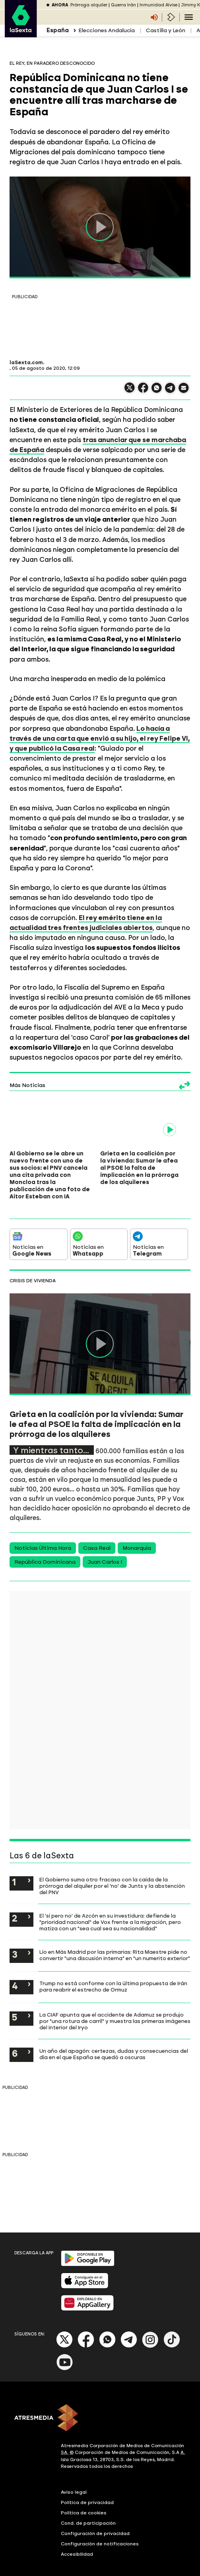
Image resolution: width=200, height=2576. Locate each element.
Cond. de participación (88, 2509)
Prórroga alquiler (88, 5)
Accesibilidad (77, 2540)
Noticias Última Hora (42, 1534)
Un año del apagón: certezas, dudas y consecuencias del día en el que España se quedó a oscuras (113, 2040)
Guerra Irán (123, 5)
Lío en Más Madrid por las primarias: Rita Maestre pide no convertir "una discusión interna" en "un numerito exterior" (114, 1941)
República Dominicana (45, 1548)
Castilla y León (165, 30)
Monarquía (136, 1534)
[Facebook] (86, 2331)
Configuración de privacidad (95, 2519)
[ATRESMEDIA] (100, 2404)
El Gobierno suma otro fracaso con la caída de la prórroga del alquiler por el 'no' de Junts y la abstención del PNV (112, 1871)
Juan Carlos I (104, 1548)
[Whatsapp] (107, 2331)
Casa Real (97, 1534)
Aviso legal (74, 2478)
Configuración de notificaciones (100, 2529)
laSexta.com (26, 362)
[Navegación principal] (188, 17)
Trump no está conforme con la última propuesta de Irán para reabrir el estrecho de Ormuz (113, 1972)
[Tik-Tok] (171, 2331)
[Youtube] (64, 2354)
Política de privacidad (87, 2488)
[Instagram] (150, 2331)
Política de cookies (84, 2498)
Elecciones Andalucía (106, 30)
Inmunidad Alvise (158, 5)
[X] (64, 2331)
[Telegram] (128, 2331)
